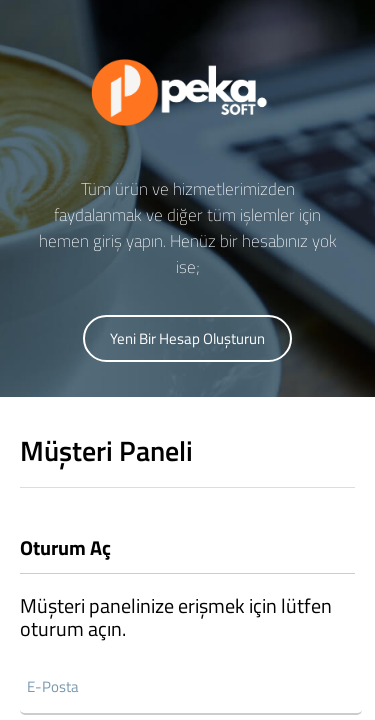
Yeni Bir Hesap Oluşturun (187, 338)
